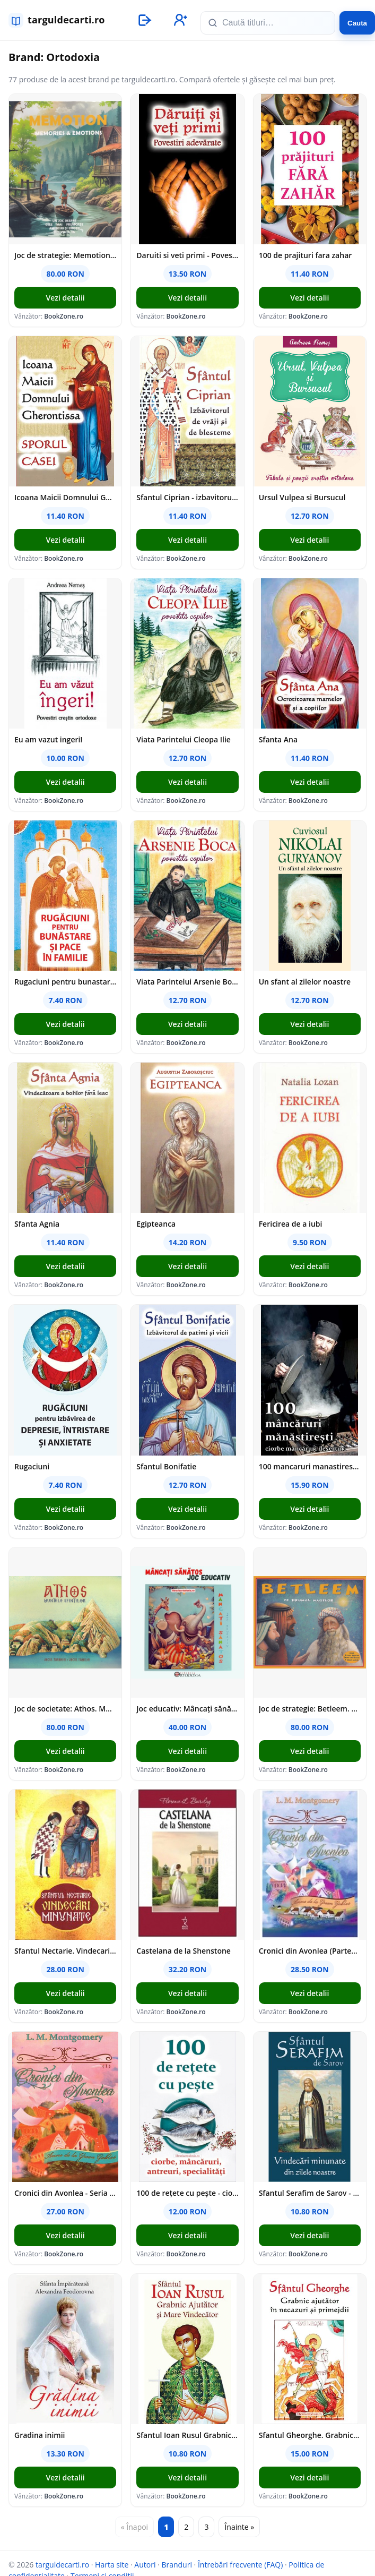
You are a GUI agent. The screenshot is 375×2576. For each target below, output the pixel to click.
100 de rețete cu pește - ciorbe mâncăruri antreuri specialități (187, 2193)
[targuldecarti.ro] (61, 20)
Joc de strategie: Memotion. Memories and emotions (65, 255)
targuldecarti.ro (62, 2565)
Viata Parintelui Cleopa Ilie (183, 739)
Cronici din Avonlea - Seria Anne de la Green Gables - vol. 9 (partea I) (65, 2193)
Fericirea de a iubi (290, 1224)
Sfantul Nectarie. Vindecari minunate (65, 1951)
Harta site (111, 2565)
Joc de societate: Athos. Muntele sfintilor (65, 1709)
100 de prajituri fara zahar (305, 255)
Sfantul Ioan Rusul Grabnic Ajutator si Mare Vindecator (187, 2435)
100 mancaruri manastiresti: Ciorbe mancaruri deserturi (310, 1466)
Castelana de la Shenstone (183, 1951)
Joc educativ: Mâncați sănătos (187, 1709)
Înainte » (239, 2527)
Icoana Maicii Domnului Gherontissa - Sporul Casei (65, 497)
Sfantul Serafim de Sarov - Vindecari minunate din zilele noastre (310, 2193)
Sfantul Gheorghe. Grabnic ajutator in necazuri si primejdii (310, 2435)
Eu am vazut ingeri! (48, 739)
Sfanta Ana (278, 739)
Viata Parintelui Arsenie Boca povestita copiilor (187, 982)
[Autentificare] (144, 20)
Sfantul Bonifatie (166, 1466)
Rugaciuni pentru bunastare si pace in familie (65, 982)
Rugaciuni (31, 1466)
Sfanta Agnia (36, 1224)
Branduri (176, 2565)
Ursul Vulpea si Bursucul (302, 497)
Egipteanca (156, 1224)
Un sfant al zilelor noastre (305, 982)
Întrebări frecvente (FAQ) (240, 2565)
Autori (144, 2565)
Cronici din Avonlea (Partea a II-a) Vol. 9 (310, 1951)
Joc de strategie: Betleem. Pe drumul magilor (310, 1709)
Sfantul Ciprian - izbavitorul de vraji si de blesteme (187, 497)
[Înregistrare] (179, 20)
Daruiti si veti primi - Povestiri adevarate (187, 255)
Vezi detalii (65, 298)
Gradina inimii (39, 2435)
